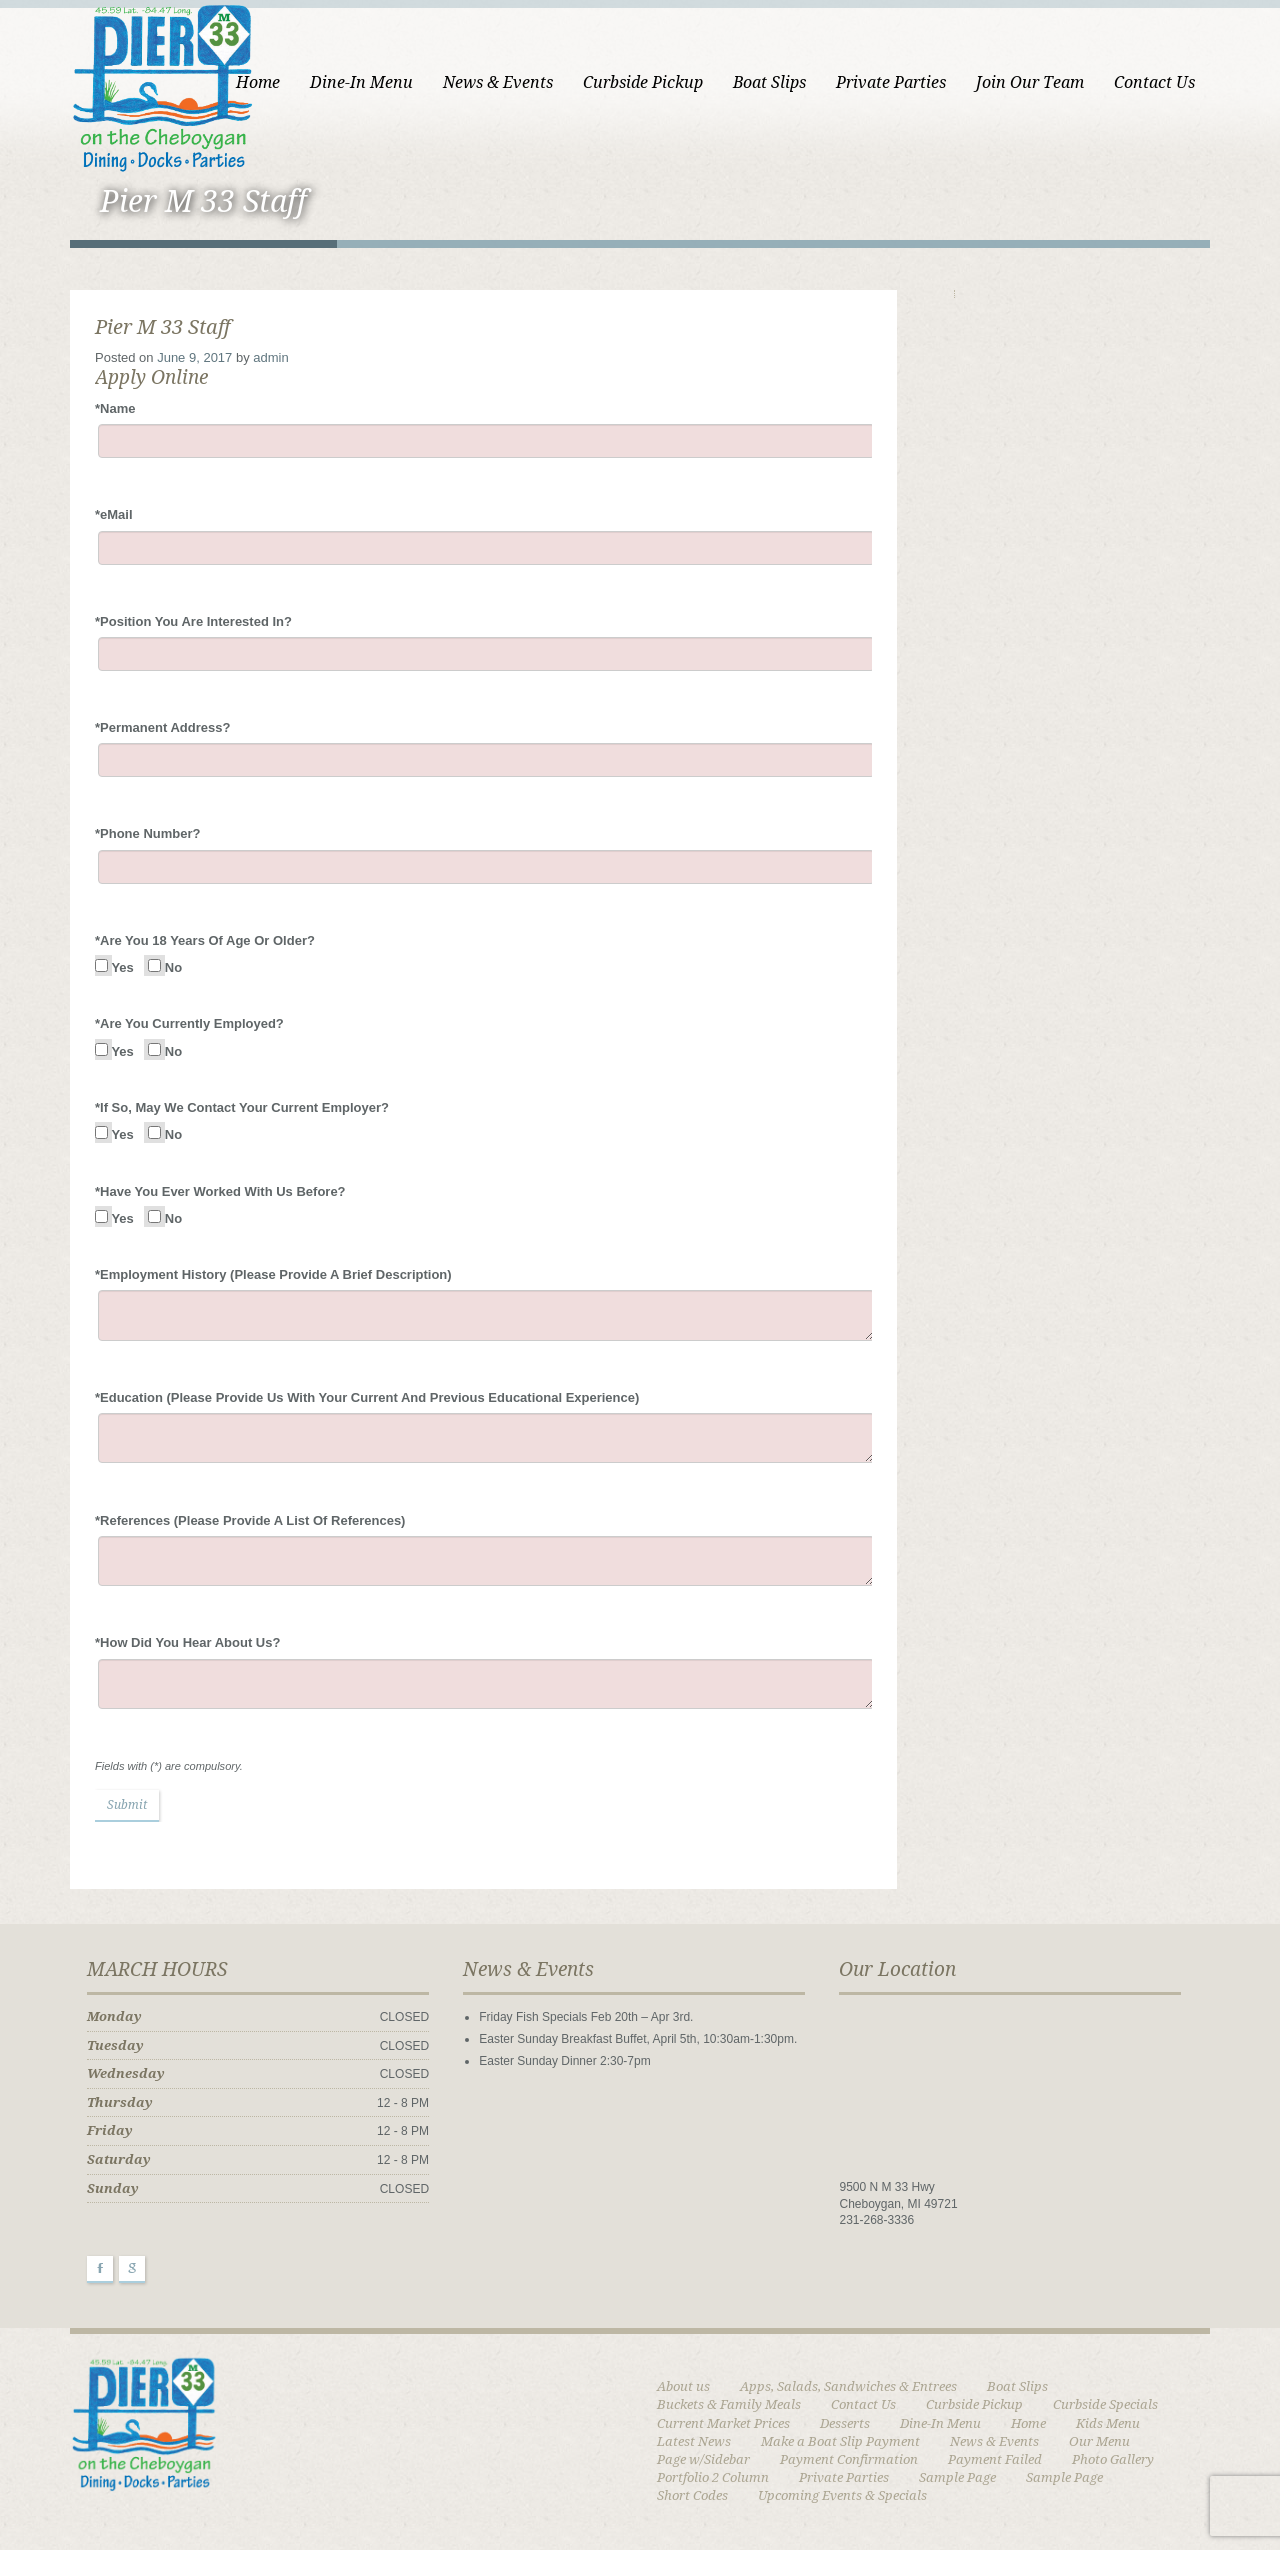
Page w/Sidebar (703, 2459)
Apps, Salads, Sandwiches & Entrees (848, 2386)
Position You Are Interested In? (193, 621)
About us (683, 2386)
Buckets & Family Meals (729, 2404)
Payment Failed (995, 2459)
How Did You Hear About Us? (187, 1642)
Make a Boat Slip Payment (840, 2441)
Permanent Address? (162, 727)
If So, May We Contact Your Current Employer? (242, 1107)
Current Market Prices (723, 2423)
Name (115, 408)
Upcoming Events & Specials (842, 2495)
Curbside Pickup (643, 82)
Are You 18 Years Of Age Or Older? (205, 940)
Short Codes (692, 2495)
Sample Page (957, 2477)
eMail (114, 514)
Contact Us (1154, 82)
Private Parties (891, 82)
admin (270, 357)
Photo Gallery (1113, 2459)
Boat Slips (769, 82)
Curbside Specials (1105, 2404)
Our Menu (1099, 2441)
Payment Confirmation (849, 2459)
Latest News (694, 2441)
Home (258, 82)
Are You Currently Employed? (189, 1023)
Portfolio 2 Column (713, 2477)
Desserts (845, 2423)
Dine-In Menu (361, 82)
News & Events (498, 82)
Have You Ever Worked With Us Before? (220, 1191)
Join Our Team (1030, 82)
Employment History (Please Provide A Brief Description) (273, 1274)
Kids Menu (1108, 2423)
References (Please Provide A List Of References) (250, 1520)
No (172, 967)
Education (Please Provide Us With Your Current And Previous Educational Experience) (367, 1397)
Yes (121, 967)
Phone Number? (147, 833)
